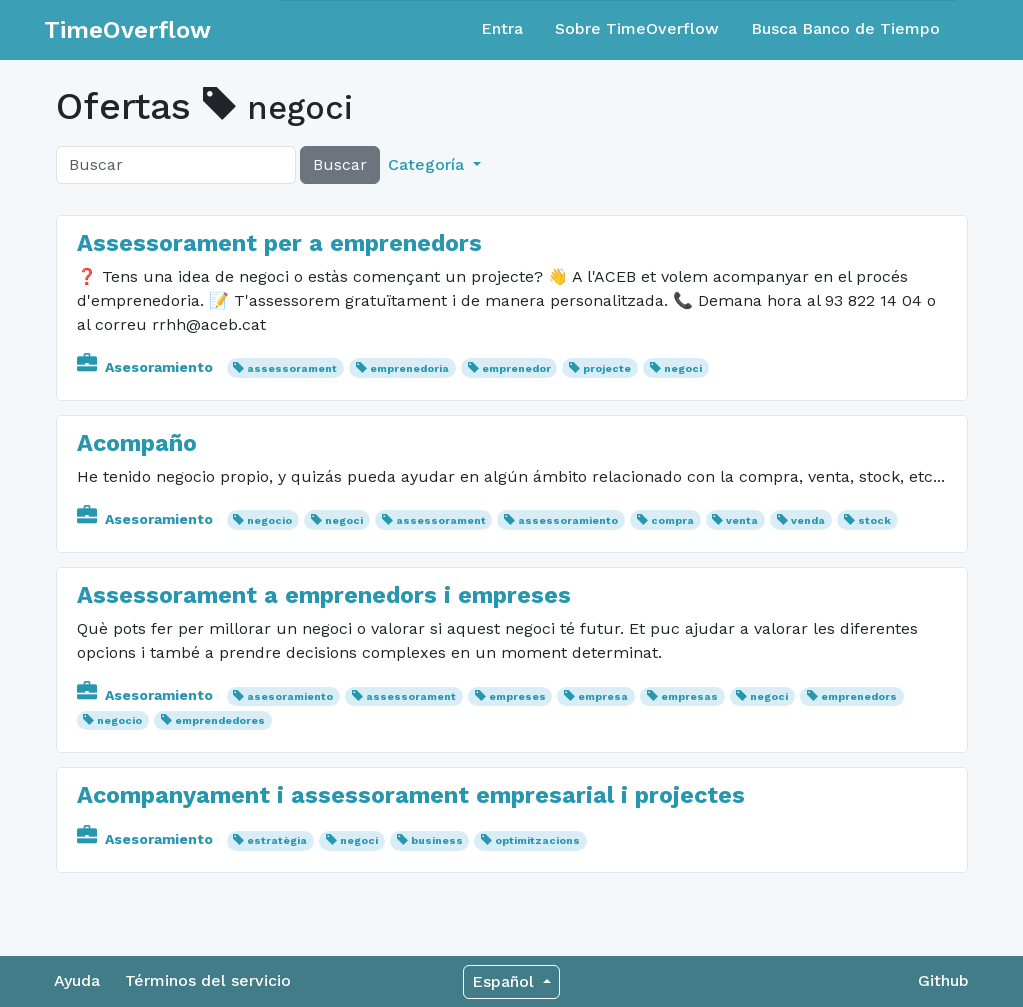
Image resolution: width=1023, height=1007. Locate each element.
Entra (502, 28)
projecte (607, 368)
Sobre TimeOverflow (637, 28)
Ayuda (77, 980)
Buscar (340, 164)
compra (672, 520)
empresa (603, 696)
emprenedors (859, 696)
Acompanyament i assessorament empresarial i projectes (411, 795)
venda (808, 520)
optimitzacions (537, 840)
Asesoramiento (147, 367)
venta (742, 520)
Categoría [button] (428, 164)
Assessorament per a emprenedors (279, 243)
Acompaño (137, 443)
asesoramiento (290, 696)
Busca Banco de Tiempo (845, 28)
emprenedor (516, 368)
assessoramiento (568, 520)
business (437, 840)
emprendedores (220, 720)
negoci (683, 368)
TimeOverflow (127, 30)
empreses (517, 696)
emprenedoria (409, 368)
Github (943, 980)
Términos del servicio (208, 980)
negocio (269, 520)
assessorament (292, 368)
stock (874, 520)
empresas (689, 696)
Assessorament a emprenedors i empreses (324, 595)
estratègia (277, 840)
